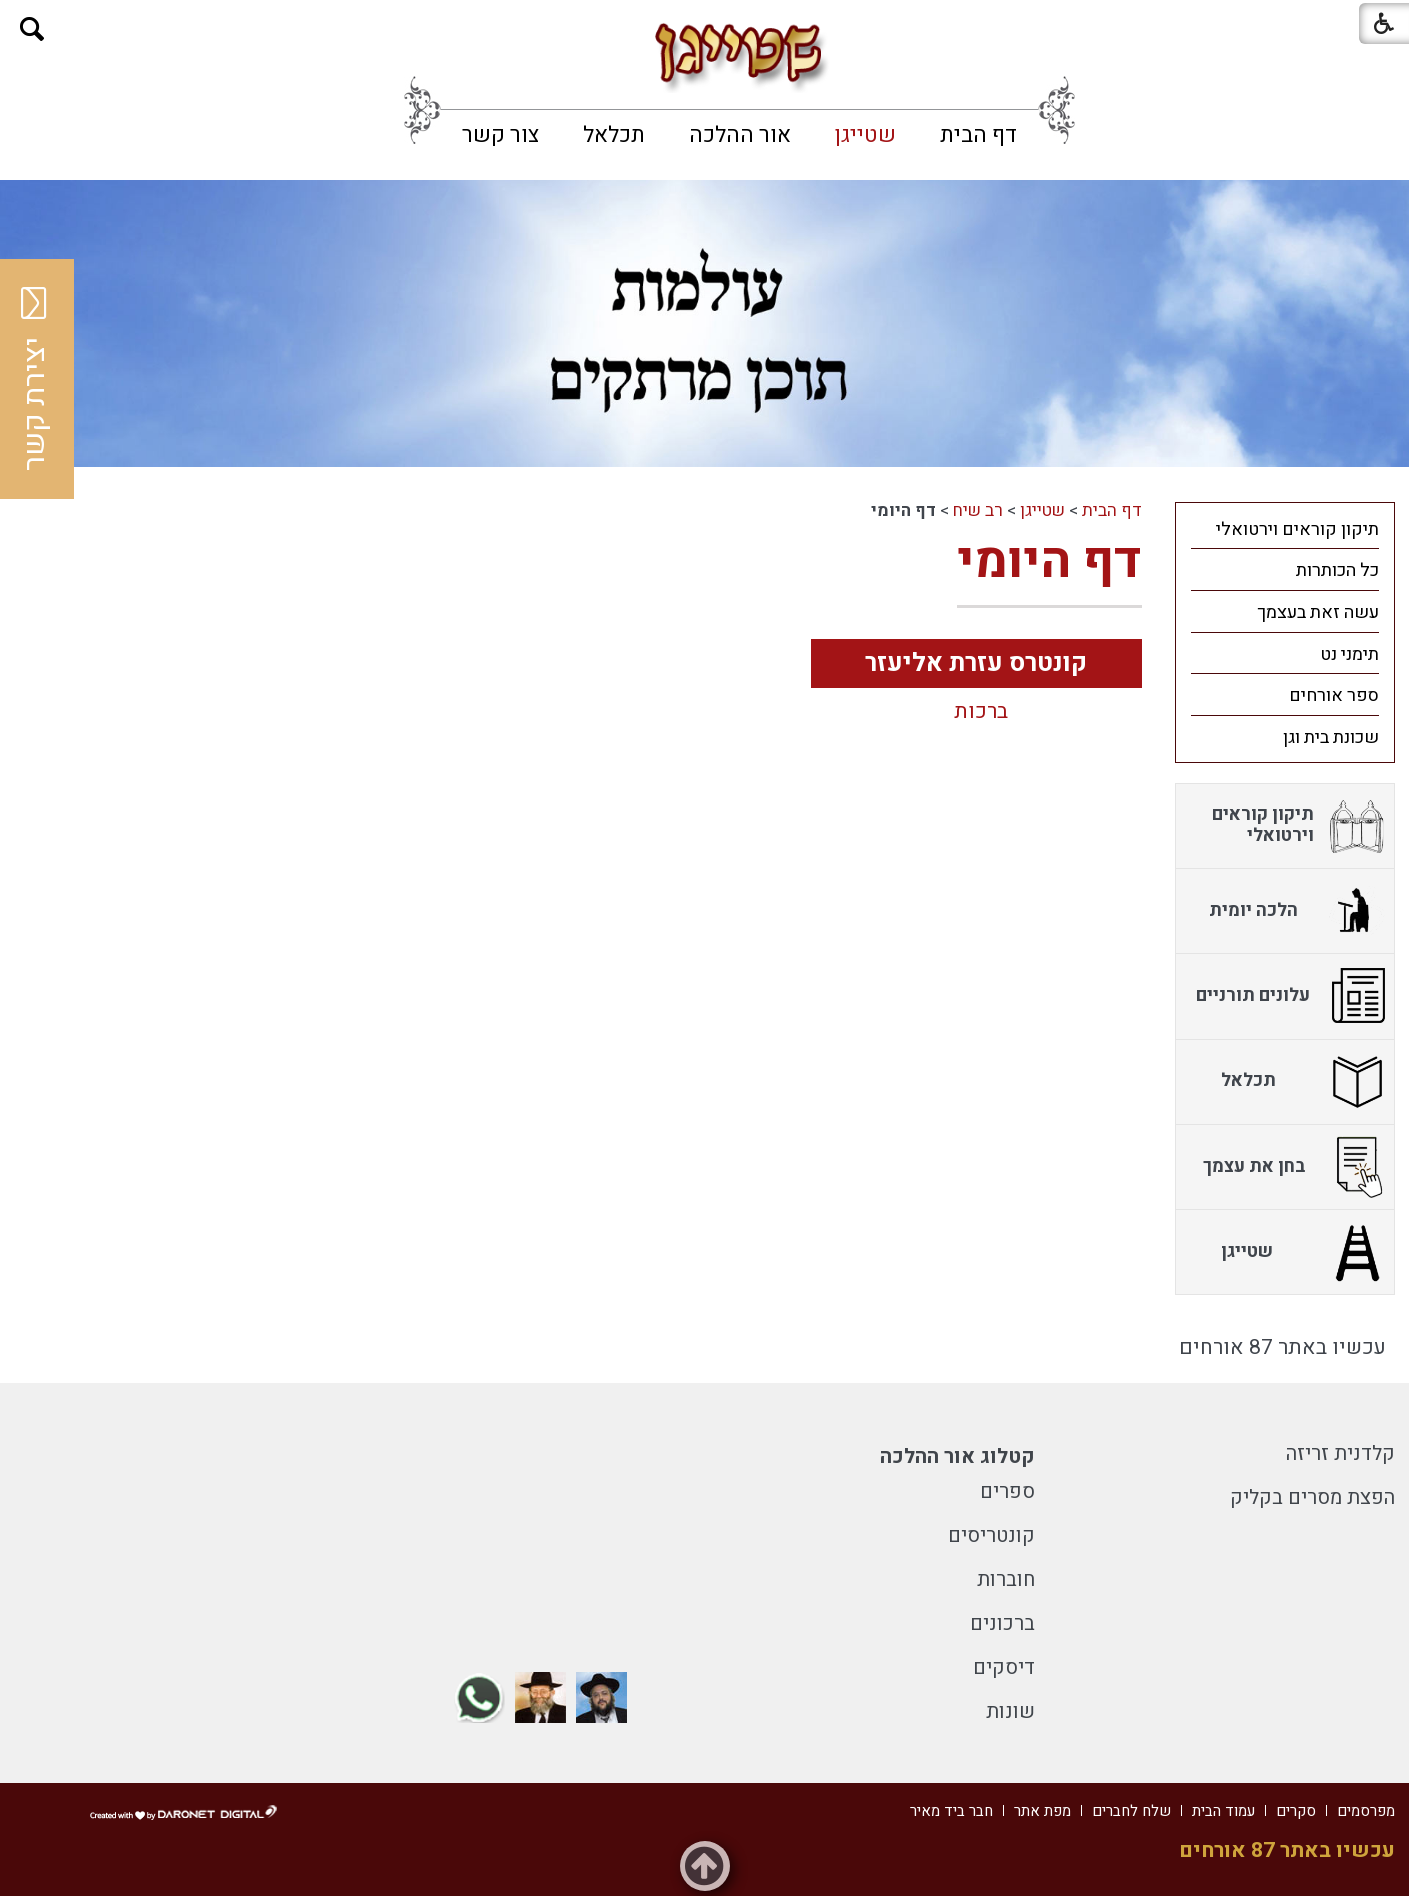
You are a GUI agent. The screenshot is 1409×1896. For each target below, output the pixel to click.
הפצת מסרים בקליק (1312, 1497)
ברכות (981, 712)
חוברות (1006, 1579)
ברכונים (1002, 1623)
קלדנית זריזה (1340, 1453)
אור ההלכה (740, 135)
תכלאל (614, 135)
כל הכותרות (1337, 570)
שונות (1010, 1711)
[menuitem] (978, 135)
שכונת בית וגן (1331, 737)
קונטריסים (991, 1535)
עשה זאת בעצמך (1318, 612)
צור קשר (500, 135)
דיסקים (1004, 1667)
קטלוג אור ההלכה (957, 1456)
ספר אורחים (1334, 695)
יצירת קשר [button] (35, 379)
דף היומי (1049, 561)
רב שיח (978, 510)
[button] (32, 29)
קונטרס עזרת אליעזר (976, 663)
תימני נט (1349, 654)
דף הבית (978, 135)
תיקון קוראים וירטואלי (1297, 529)
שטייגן (865, 135)
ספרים (1007, 1491)
